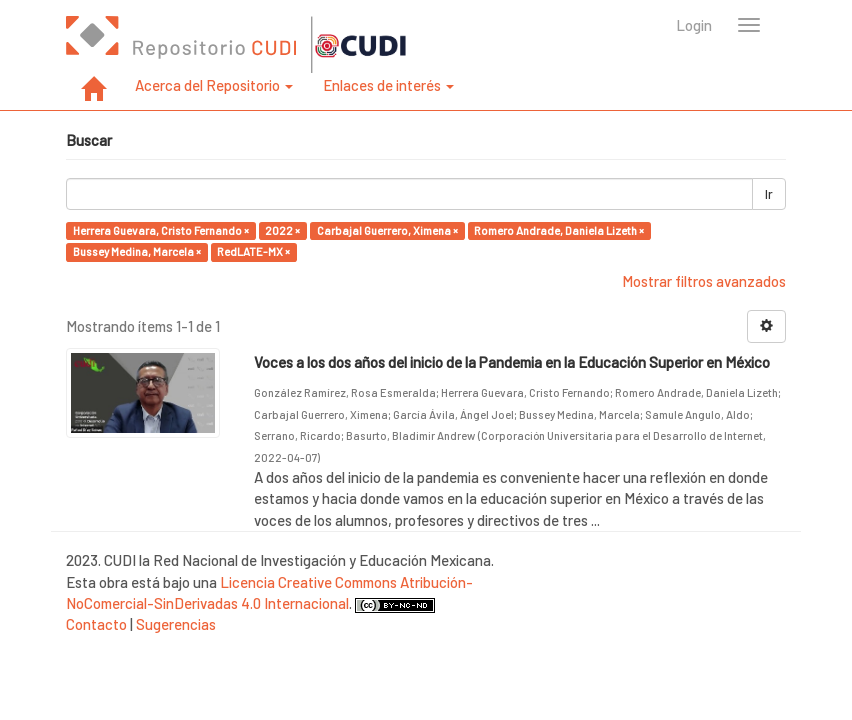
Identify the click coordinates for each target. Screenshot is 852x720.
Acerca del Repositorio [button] (214, 85)
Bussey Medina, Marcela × (137, 251)
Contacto (96, 624)
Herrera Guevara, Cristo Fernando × (161, 230)
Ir (769, 194)
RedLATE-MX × (253, 251)
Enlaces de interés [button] (388, 85)
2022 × (282, 230)
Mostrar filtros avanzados (704, 281)
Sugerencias (176, 624)
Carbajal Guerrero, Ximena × (387, 230)
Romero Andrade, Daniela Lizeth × (559, 230)
